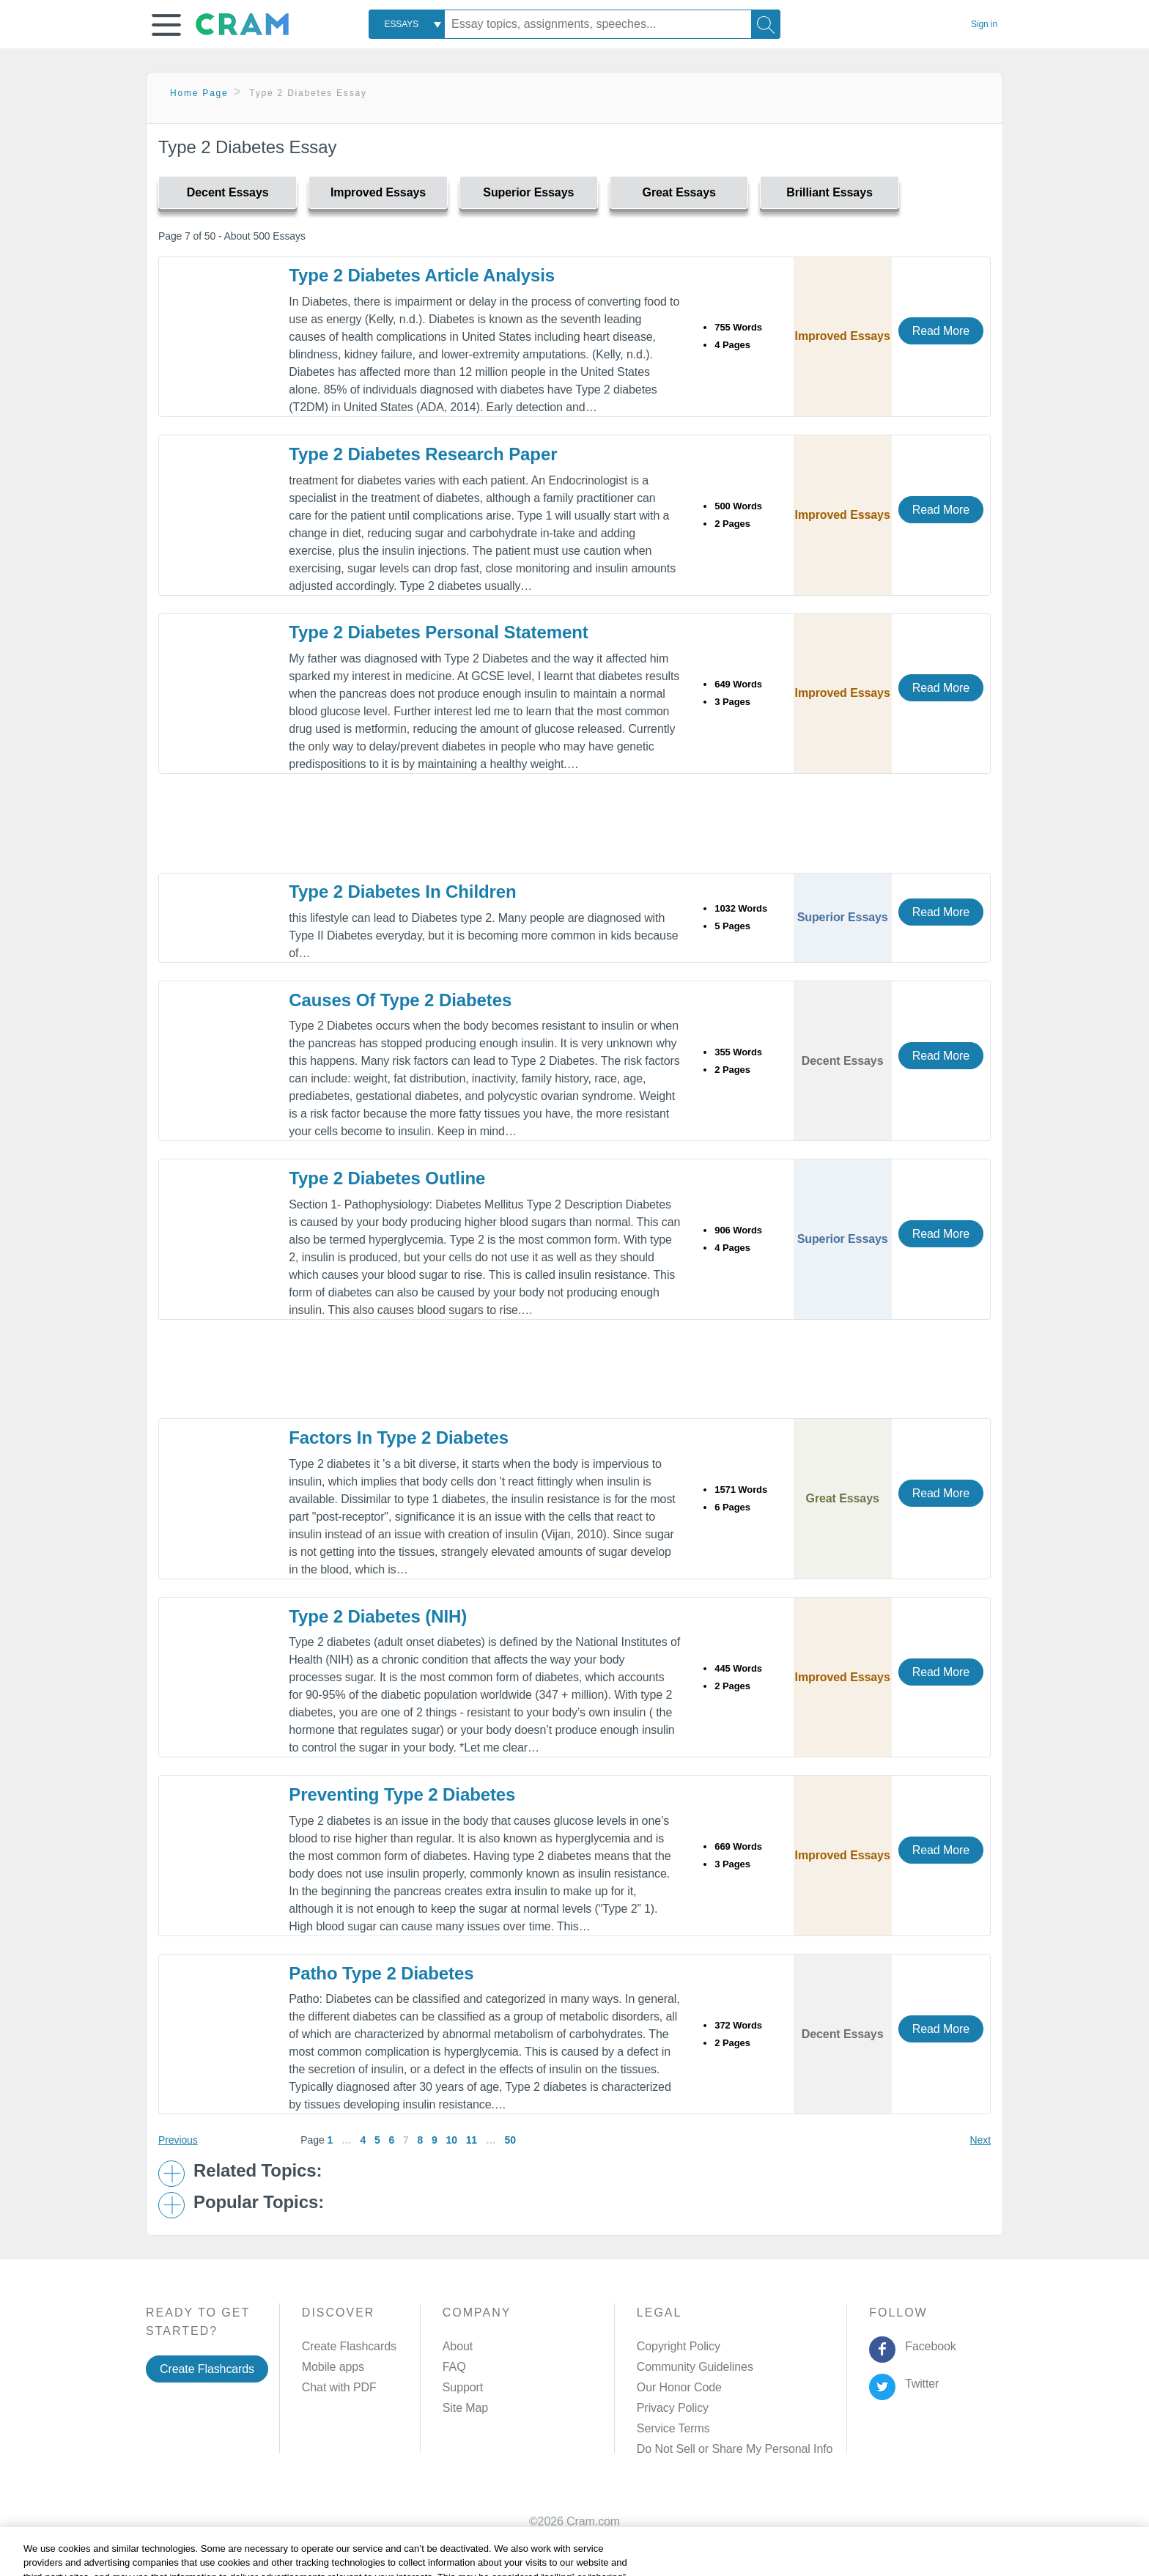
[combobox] (407, 24)
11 (471, 2140)
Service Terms (673, 2428)
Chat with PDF (339, 2387)
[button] (166, 25)
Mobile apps (333, 2367)
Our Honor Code (679, 2387)
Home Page (199, 93)
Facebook (927, 2346)
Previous (178, 2140)
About (458, 2346)
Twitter (919, 2383)
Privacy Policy (673, 2408)
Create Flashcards (207, 2369)
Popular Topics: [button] (258, 2202)
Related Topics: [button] (257, 2170)
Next (980, 2140)
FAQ (454, 2367)
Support (463, 2387)
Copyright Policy (678, 2346)
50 (510, 2140)
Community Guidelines (695, 2367)
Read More (940, 331)
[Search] (765, 24)
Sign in (984, 24)
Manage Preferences (691, 2449)
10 (451, 2140)
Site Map (465, 2408)
